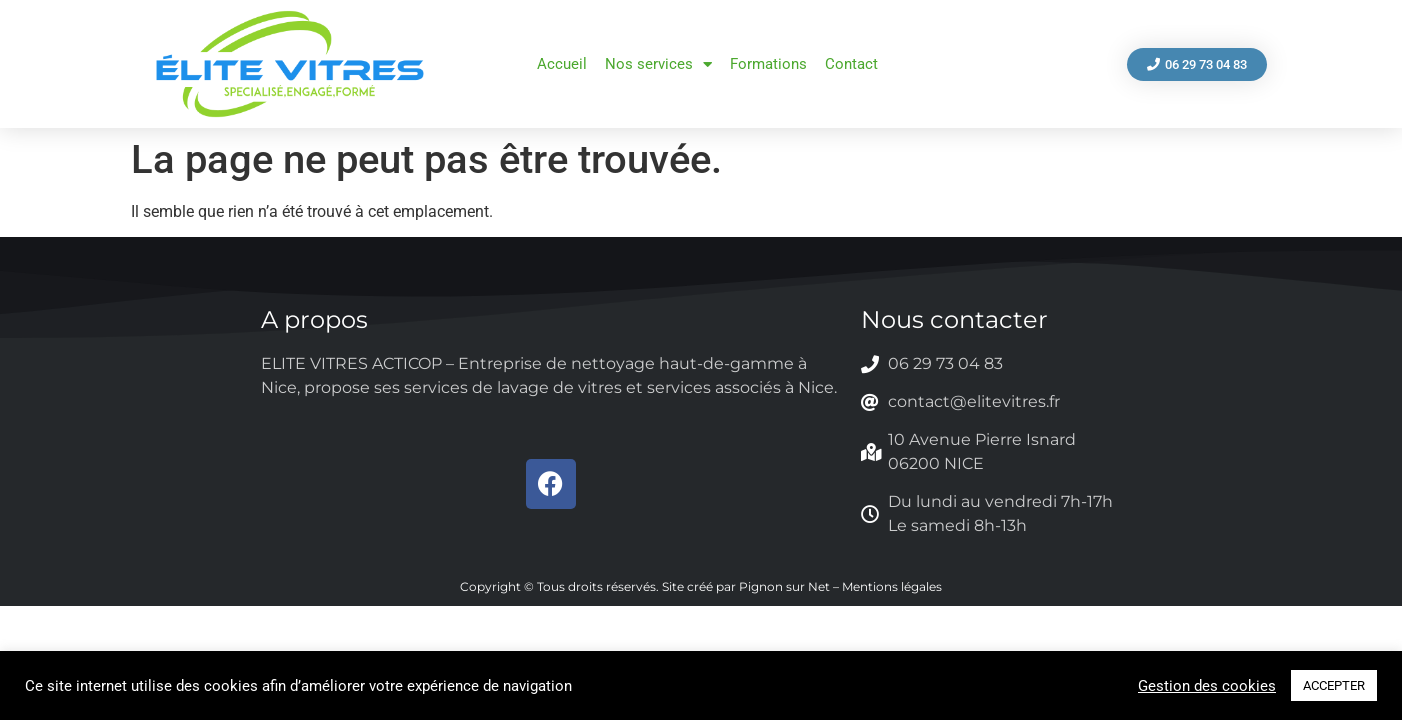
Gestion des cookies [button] (1207, 686)
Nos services (658, 64)
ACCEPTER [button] (1334, 685)
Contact (851, 64)
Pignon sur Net (784, 586)
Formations (768, 64)
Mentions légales (892, 586)
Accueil (562, 64)
